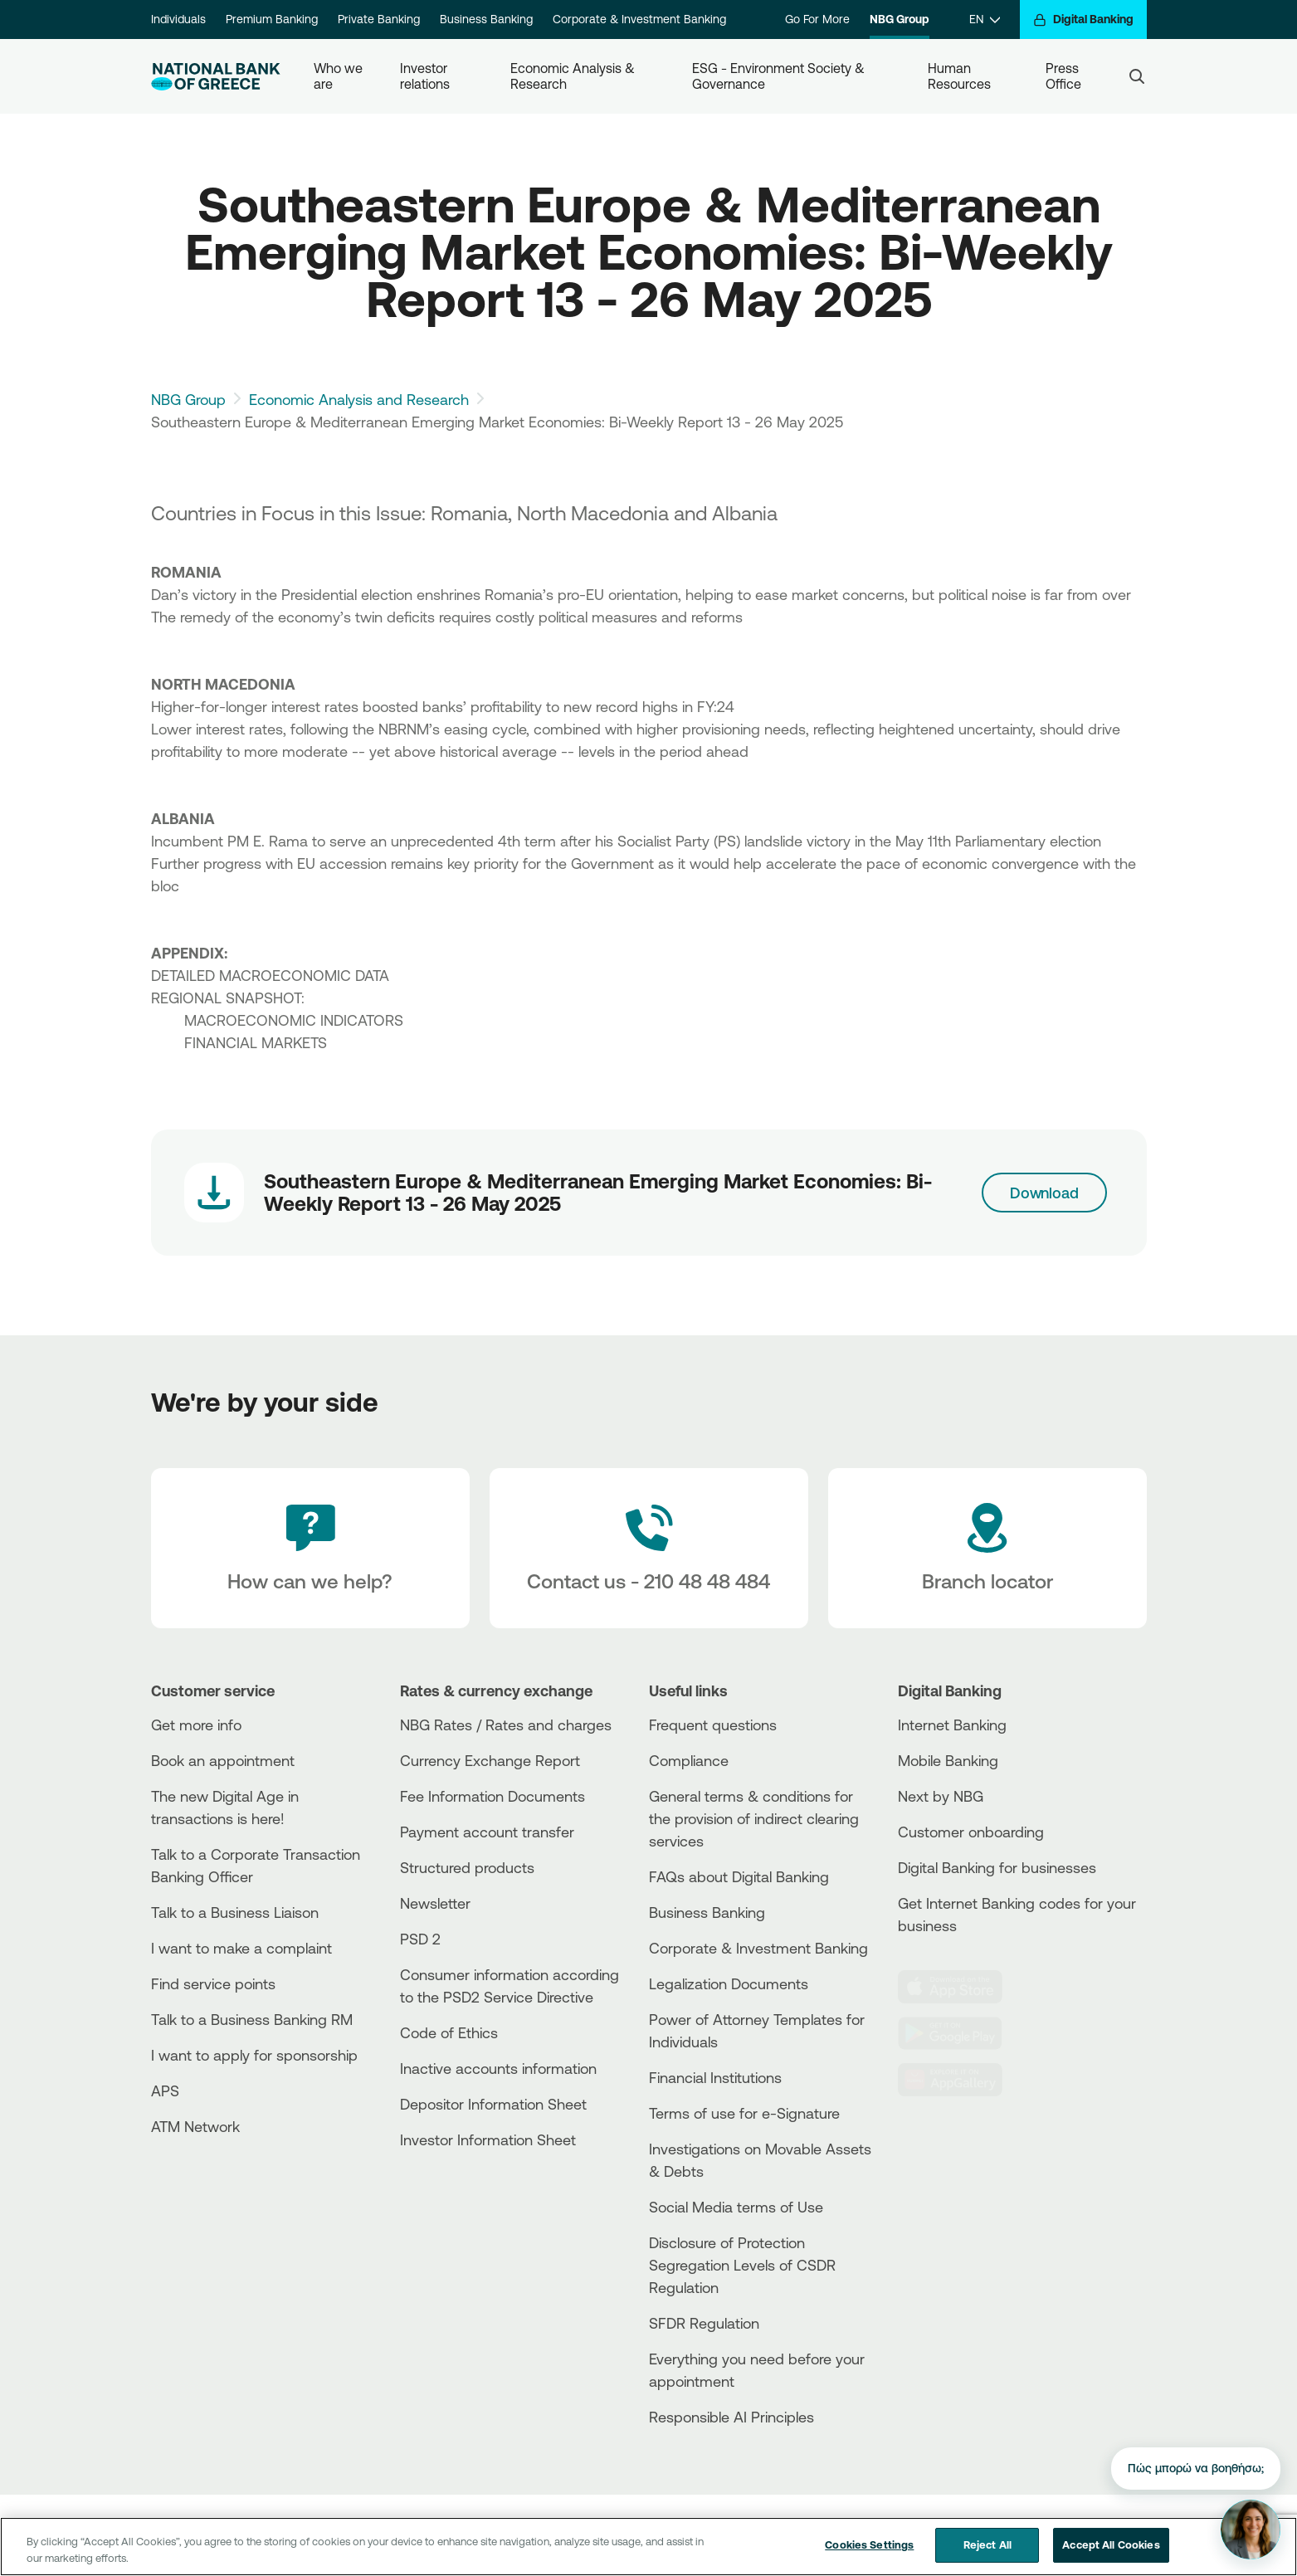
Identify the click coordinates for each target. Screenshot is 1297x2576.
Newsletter (435, 1903)
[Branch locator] (987, 1548)
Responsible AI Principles (731, 2416)
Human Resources (959, 76)
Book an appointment (223, 1760)
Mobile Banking (948, 1760)
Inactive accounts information (498, 2068)
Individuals (178, 19)
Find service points (213, 1983)
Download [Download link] (1044, 1192)
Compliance (689, 1760)
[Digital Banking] (1083, 19)
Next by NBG (940, 1796)
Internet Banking (952, 1724)
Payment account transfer (487, 1831)
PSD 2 (420, 1938)
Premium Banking (272, 19)
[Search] (1137, 76)
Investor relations (425, 76)
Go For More (817, 19)
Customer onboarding (971, 1831)
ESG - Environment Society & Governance (780, 76)
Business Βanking (707, 1912)
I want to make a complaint (241, 1947)
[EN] (984, 19)
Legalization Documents (728, 1983)
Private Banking (379, 19)
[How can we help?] (310, 1548)
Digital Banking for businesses (997, 1867)
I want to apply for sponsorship (254, 2055)
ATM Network (195, 2126)
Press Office (1064, 76)
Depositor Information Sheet (493, 2103)
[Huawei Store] (960, 2079)
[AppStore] (960, 1986)
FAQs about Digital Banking (739, 1876)
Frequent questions (713, 1724)
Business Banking (486, 19)
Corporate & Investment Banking (639, 19)
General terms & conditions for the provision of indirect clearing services (754, 1818)
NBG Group (899, 19)
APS (165, 2090)
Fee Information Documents (492, 1796)
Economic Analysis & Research (574, 76)
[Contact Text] (649, 1548)
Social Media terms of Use (736, 2206)
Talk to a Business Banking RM (252, 2019)
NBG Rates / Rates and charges (506, 1724)
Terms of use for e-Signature (744, 2113)
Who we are (340, 76)
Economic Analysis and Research (359, 399)
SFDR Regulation (704, 2323)
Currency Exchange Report (490, 1760)
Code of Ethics (449, 2032)
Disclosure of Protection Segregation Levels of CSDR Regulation (742, 2264)
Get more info (196, 1724)
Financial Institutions (715, 2077)
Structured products (467, 1867)
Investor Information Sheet (488, 2139)
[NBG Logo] (215, 76)
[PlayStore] (960, 2033)
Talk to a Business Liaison (235, 1912)
